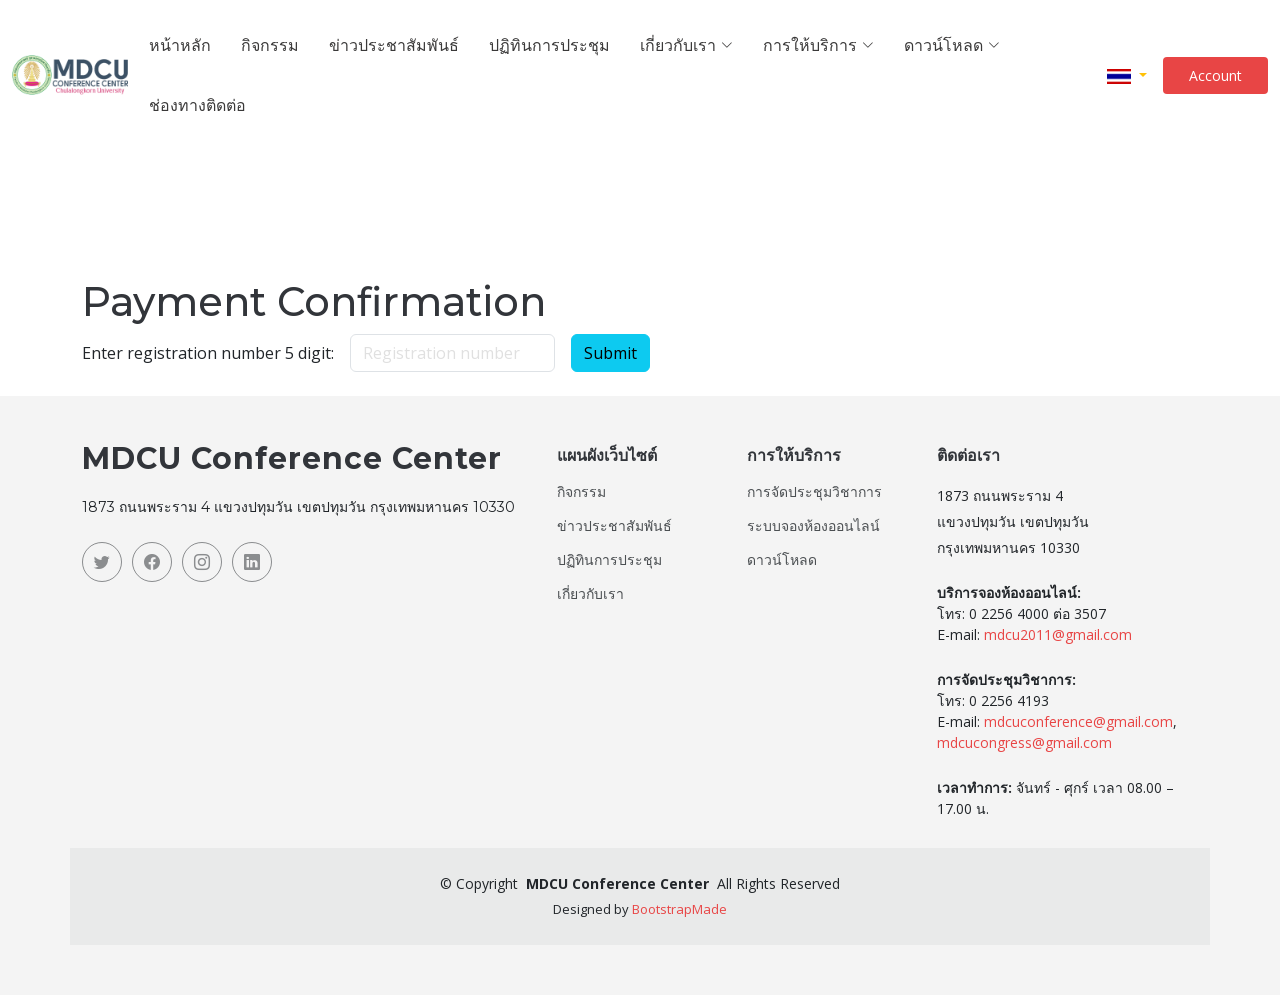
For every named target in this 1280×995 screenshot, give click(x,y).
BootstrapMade (679, 909)
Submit (610, 353)
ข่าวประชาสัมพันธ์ (394, 44)
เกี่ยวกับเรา (590, 594)
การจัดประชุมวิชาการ (814, 492)
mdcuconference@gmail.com (1078, 721)
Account (1215, 75)
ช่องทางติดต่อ (197, 104)
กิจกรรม (270, 44)
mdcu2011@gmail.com (1058, 634)
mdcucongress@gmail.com (1024, 742)
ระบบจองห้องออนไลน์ (813, 526)
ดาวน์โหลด (782, 560)
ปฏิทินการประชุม (549, 44)
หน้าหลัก (180, 44)
